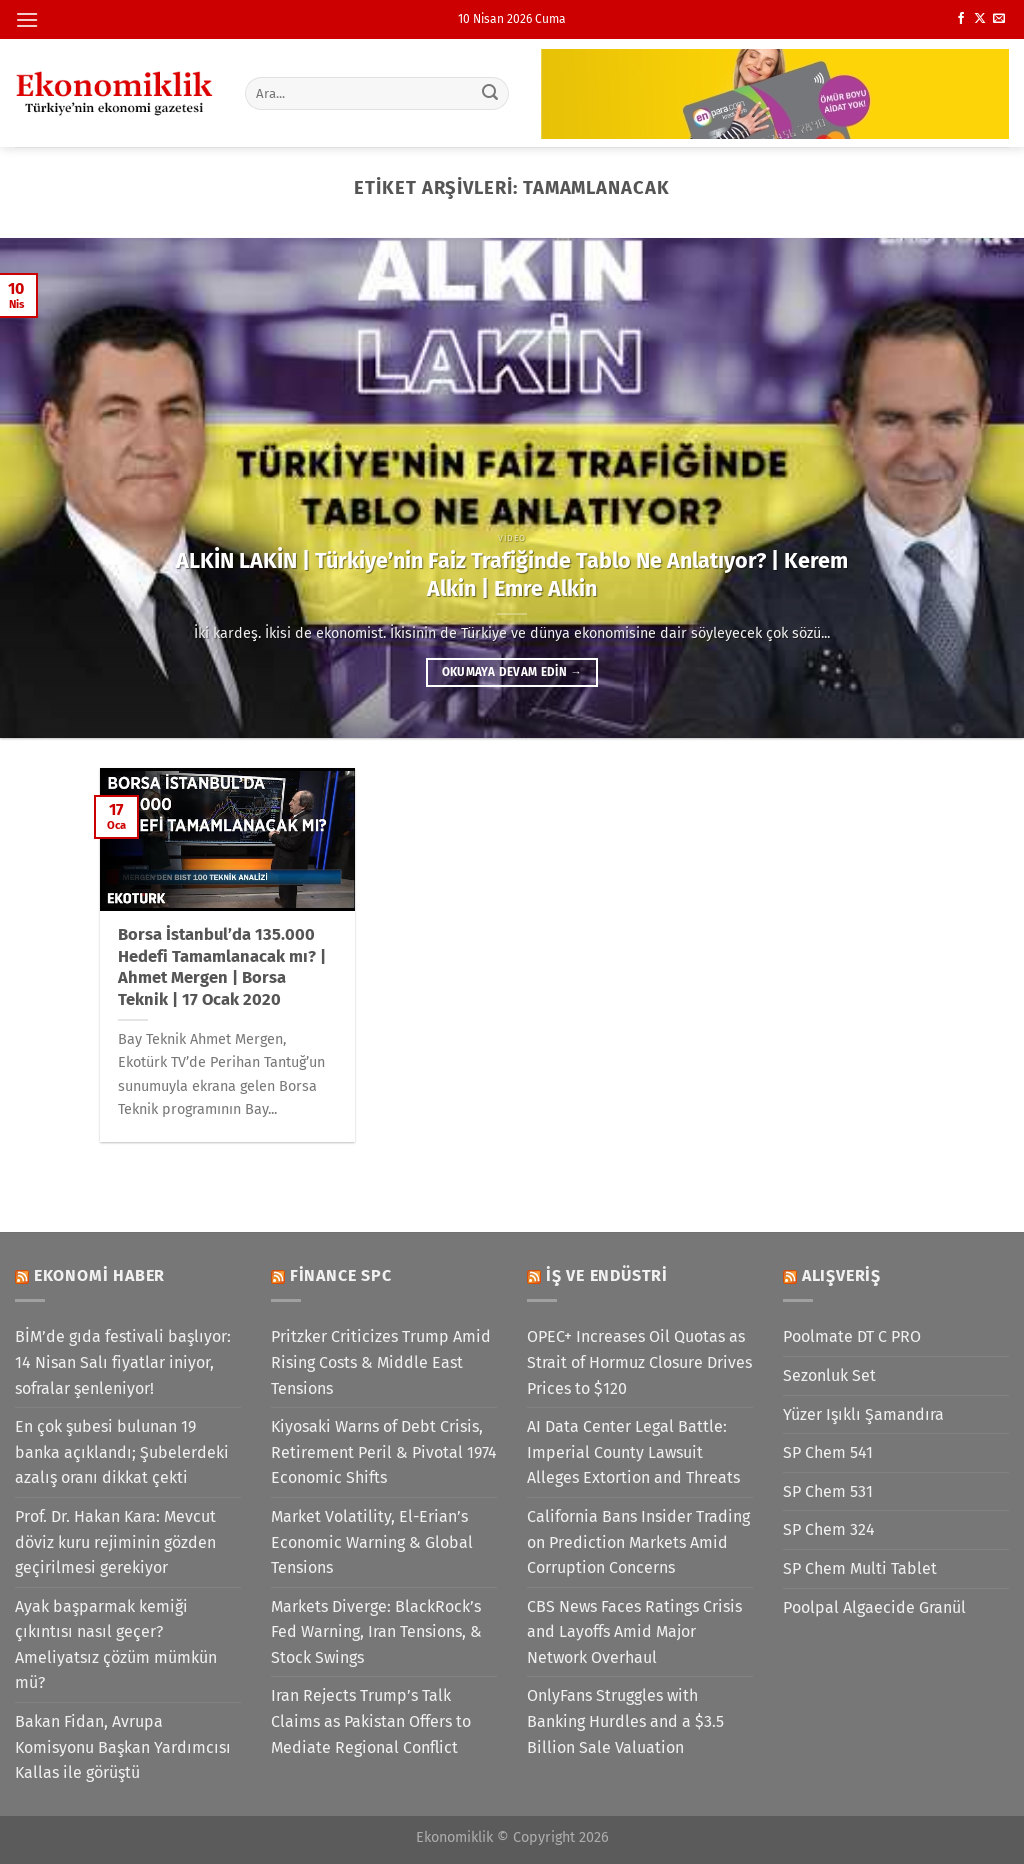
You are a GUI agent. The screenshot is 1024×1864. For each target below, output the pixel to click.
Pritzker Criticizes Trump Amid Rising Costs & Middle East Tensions (381, 1362)
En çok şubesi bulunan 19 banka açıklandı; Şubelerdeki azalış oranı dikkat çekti (122, 1452)
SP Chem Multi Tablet (860, 1568)
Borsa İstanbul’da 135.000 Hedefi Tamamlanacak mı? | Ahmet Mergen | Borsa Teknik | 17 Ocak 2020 (222, 967)
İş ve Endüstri (607, 1275)
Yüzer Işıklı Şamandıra (863, 1414)
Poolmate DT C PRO (852, 1336)
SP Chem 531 (828, 1491)
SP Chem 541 (828, 1452)
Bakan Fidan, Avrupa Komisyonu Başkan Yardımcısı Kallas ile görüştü (123, 1747)
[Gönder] (490, 93)
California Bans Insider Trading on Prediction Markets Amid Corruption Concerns (638, 1542)
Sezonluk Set (829, 1375)
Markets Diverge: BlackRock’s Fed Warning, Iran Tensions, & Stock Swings (376, 1632)
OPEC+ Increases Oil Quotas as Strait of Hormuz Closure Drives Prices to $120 (639, 1362)
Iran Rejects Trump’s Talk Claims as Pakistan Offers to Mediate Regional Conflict (371, 1721)
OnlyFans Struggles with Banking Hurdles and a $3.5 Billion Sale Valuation (625, 1721)
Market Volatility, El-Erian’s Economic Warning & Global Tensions (372, 1542)
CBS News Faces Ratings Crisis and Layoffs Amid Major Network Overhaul (634, 1632)
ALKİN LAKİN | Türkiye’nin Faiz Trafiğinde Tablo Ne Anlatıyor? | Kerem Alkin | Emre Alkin (512, 575)
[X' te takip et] (980, 19)
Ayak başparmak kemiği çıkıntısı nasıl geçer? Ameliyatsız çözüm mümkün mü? (116, 1645)
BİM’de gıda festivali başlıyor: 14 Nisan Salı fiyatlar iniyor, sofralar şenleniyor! (123, 1362)
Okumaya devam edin (512, 672)
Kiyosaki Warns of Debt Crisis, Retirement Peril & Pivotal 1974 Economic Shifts (384, 1452)
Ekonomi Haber (99, 1275)
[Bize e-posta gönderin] (999, 19)
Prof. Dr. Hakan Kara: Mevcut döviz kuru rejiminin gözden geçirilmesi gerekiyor (115, 1542)
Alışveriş (841, 1275)
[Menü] (27, 19)
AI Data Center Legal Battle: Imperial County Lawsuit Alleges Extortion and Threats (633, 1452)
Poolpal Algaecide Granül (874, 1607)
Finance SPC (341, 1275)
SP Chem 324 (829, 1529)
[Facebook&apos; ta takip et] (961, 19)
